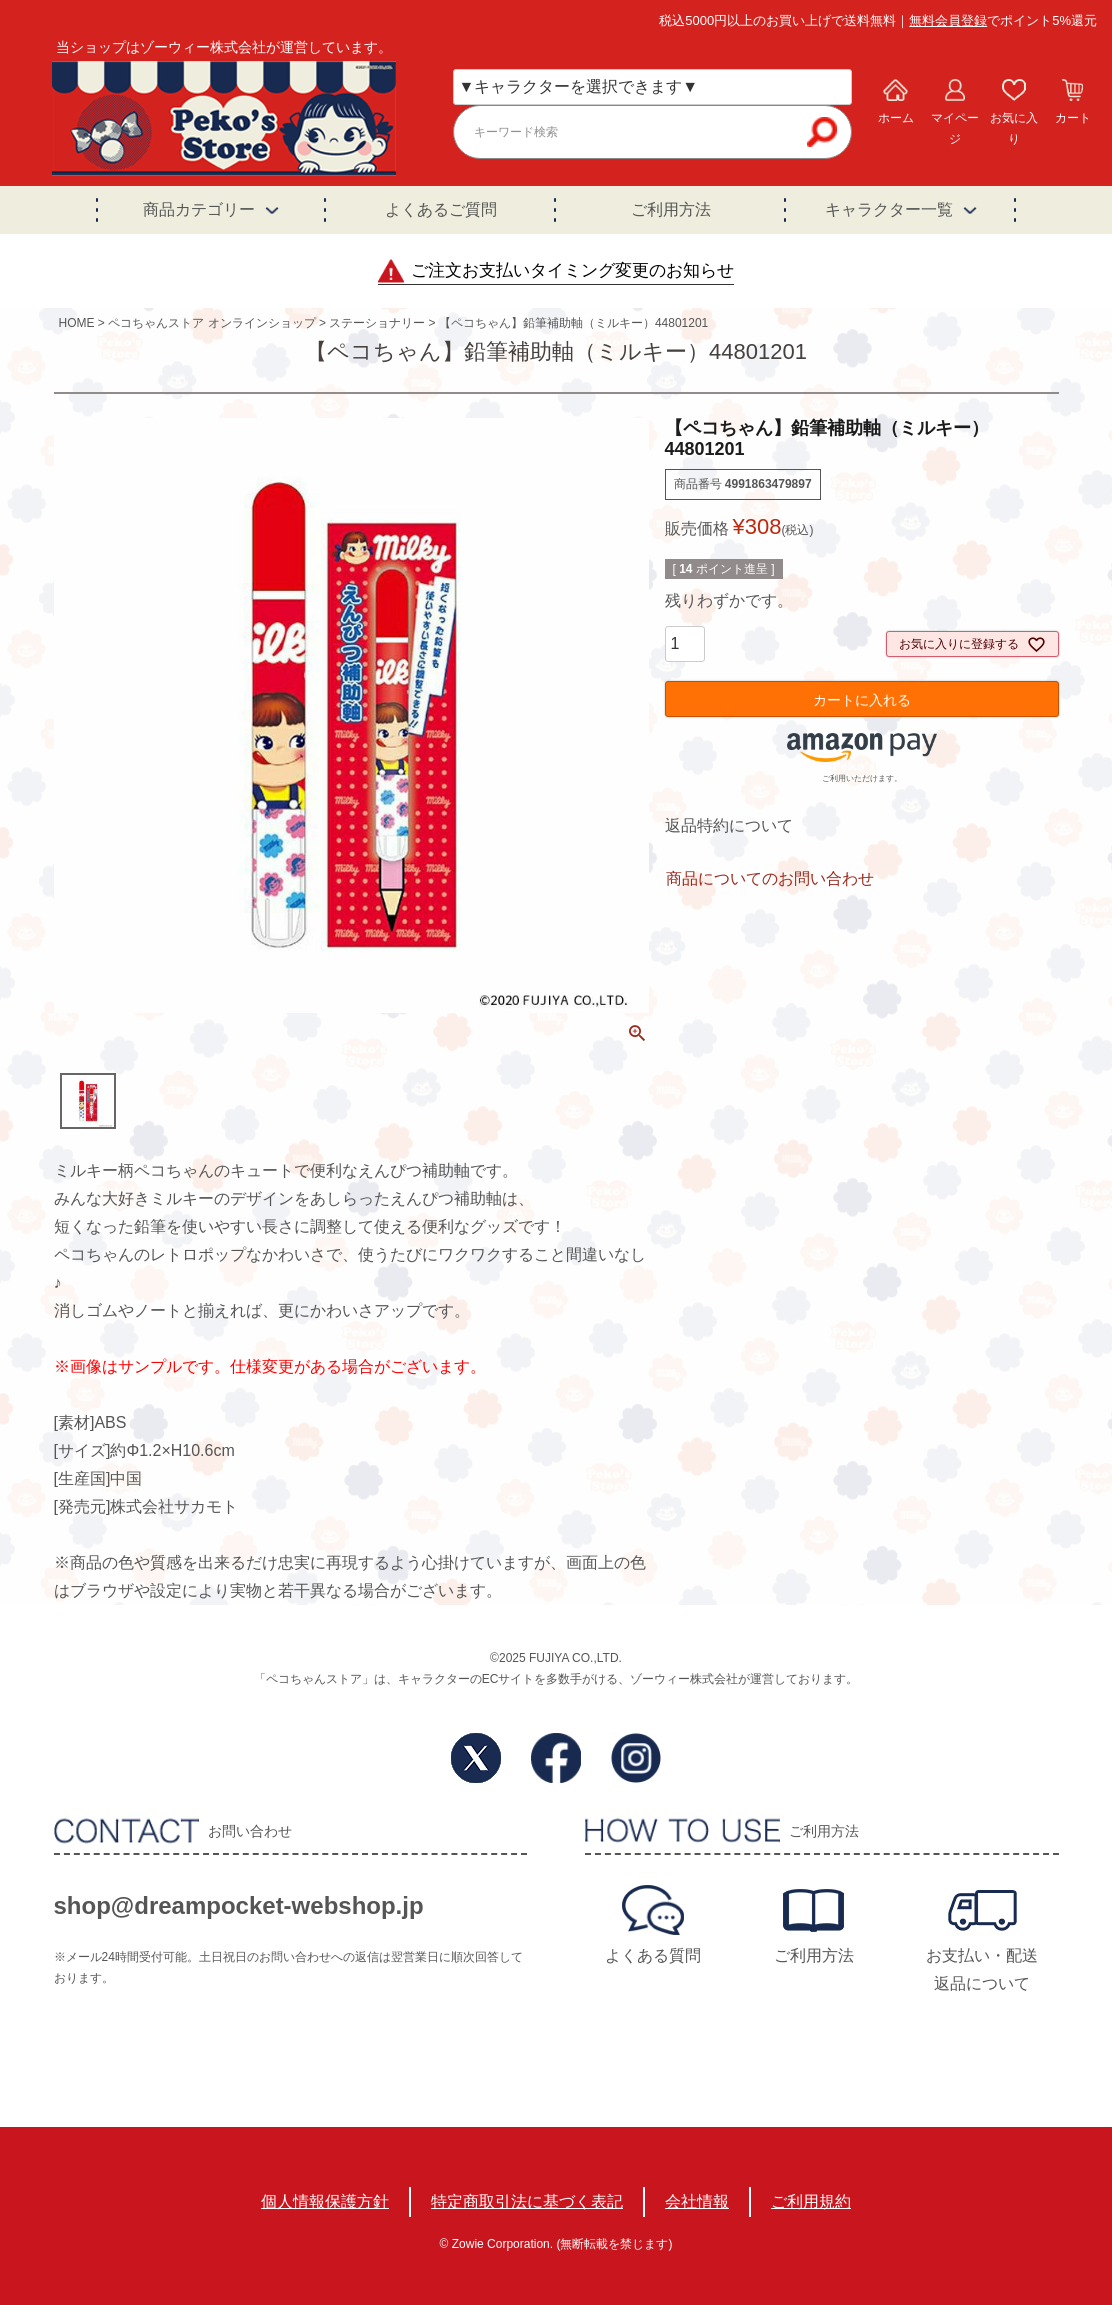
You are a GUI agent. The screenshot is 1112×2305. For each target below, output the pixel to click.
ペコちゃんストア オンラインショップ (211, 323)
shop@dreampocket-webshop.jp (239, 1905)
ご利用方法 (671, 209)
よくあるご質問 (441, 209)
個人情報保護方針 (325, 2201)
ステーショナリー (377, 323)
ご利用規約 (811, 2201)
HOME (77, 323)
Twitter (476, 1758)
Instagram (636, 1758)
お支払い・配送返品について (982, 1969)
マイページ (955, 128)
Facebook (556, 1758)
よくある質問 (653, 1955)
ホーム (896, 118)
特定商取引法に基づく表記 (527, 2201)
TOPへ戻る (1018, 2158)
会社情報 (697, 2201)
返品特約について (729, 825)
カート (1073, 118)
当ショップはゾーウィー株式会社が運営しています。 (224, 47)
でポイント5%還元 (1003, 20)
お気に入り (1014, 128)
